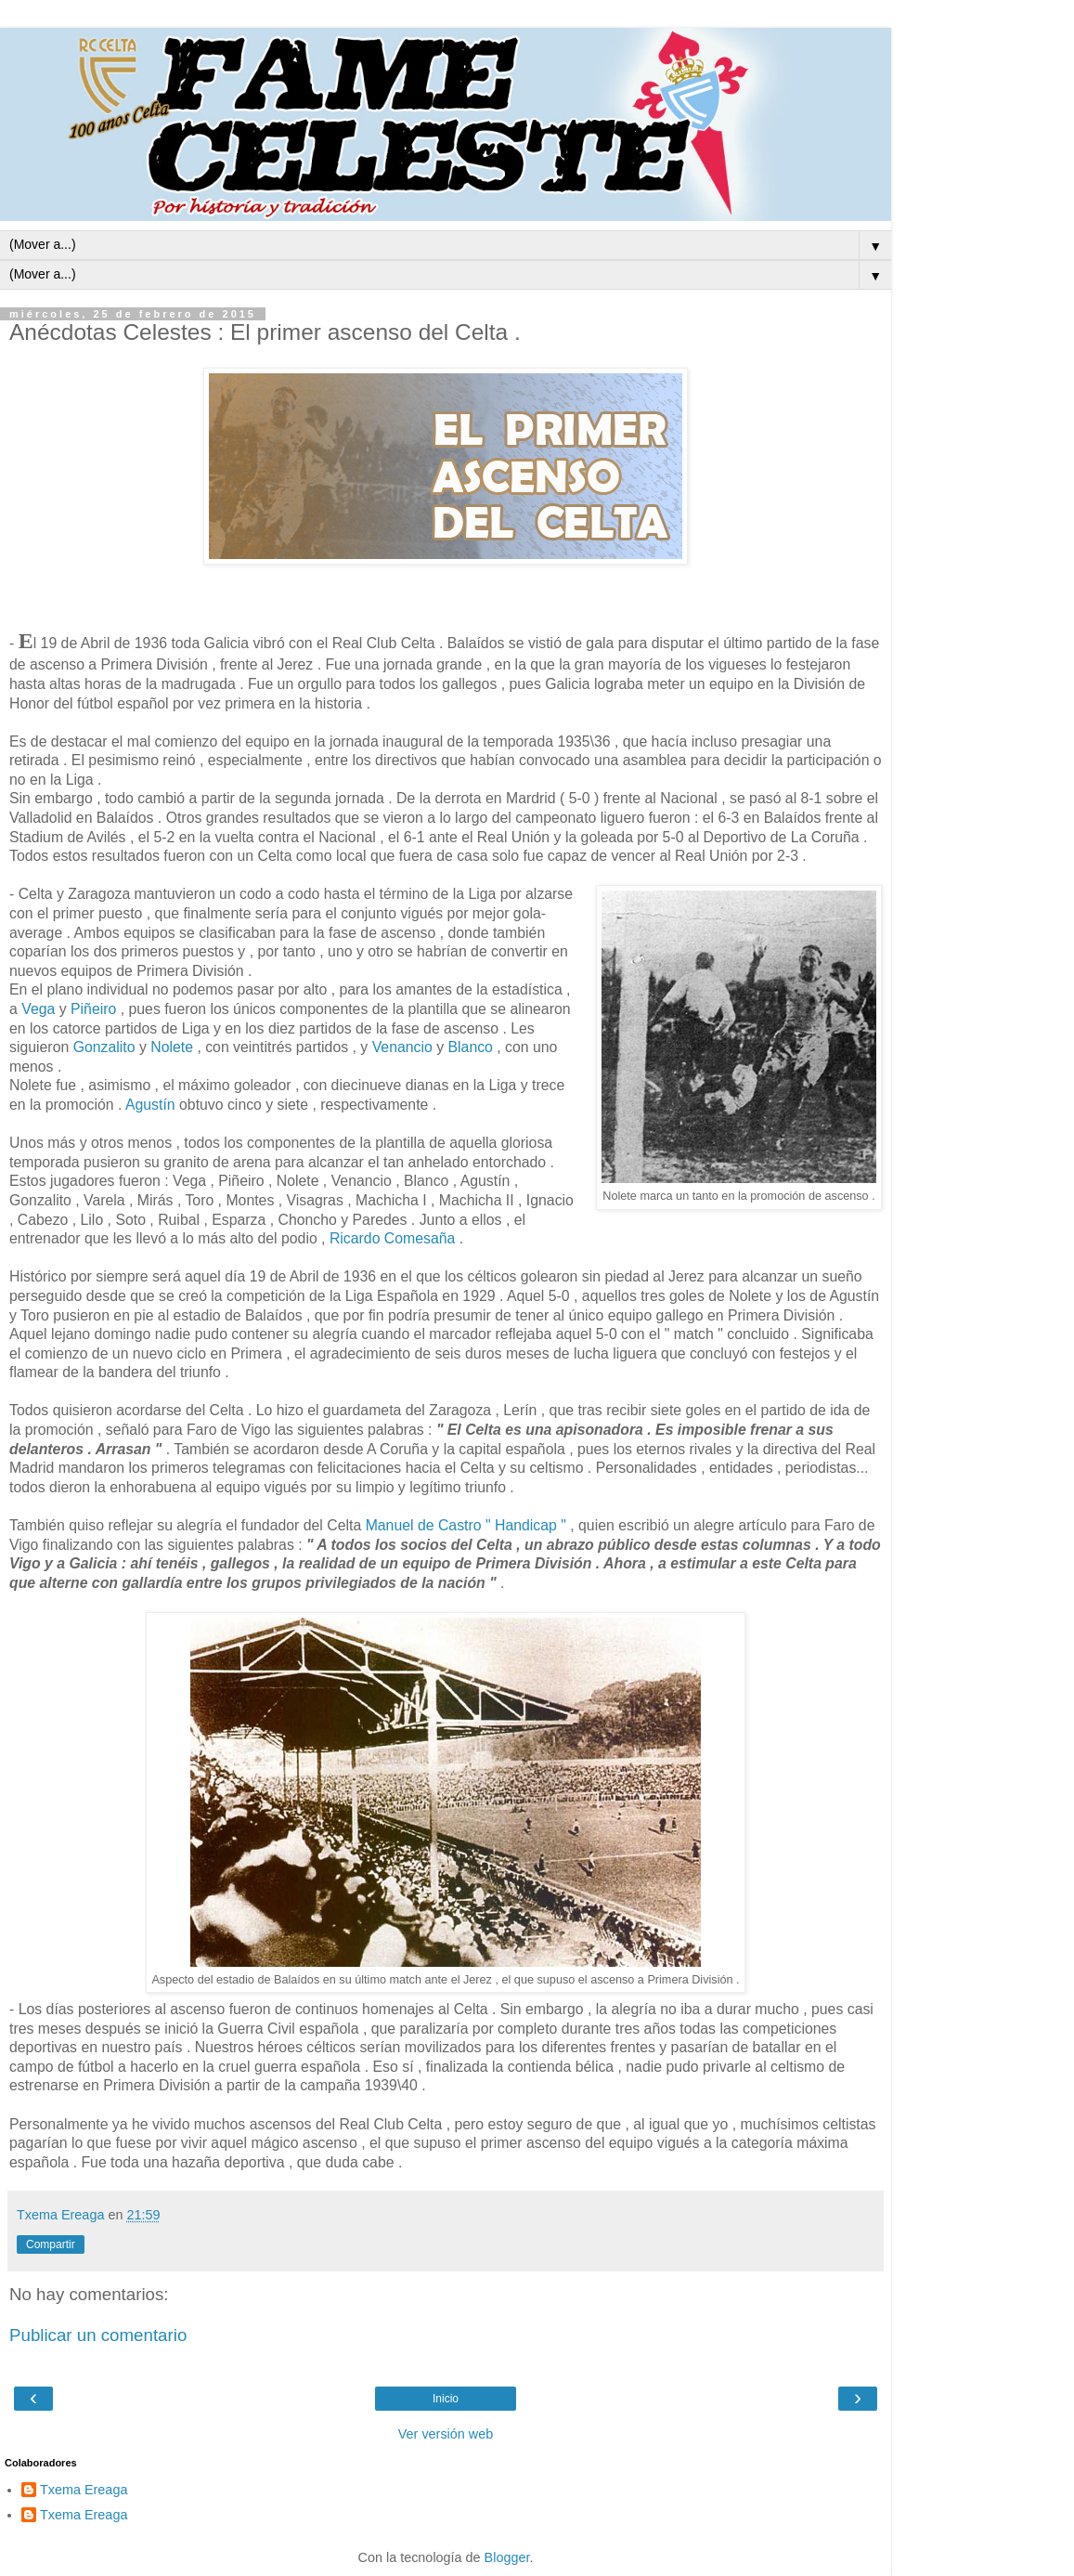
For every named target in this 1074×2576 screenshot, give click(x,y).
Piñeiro (93, 1009)
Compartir (50, 2244)
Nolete (173, 1047)
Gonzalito (106, 1047)
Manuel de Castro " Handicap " (468, 1525)
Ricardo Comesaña (394, 1238)
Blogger (507, 2557)
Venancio (402, 1047)
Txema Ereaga (83, 2489)
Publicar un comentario (98, 2335)
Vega (40, 1009)
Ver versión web (445, 2433)
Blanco (473, 1047)
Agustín (150, 1104)
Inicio (446, 2398)
